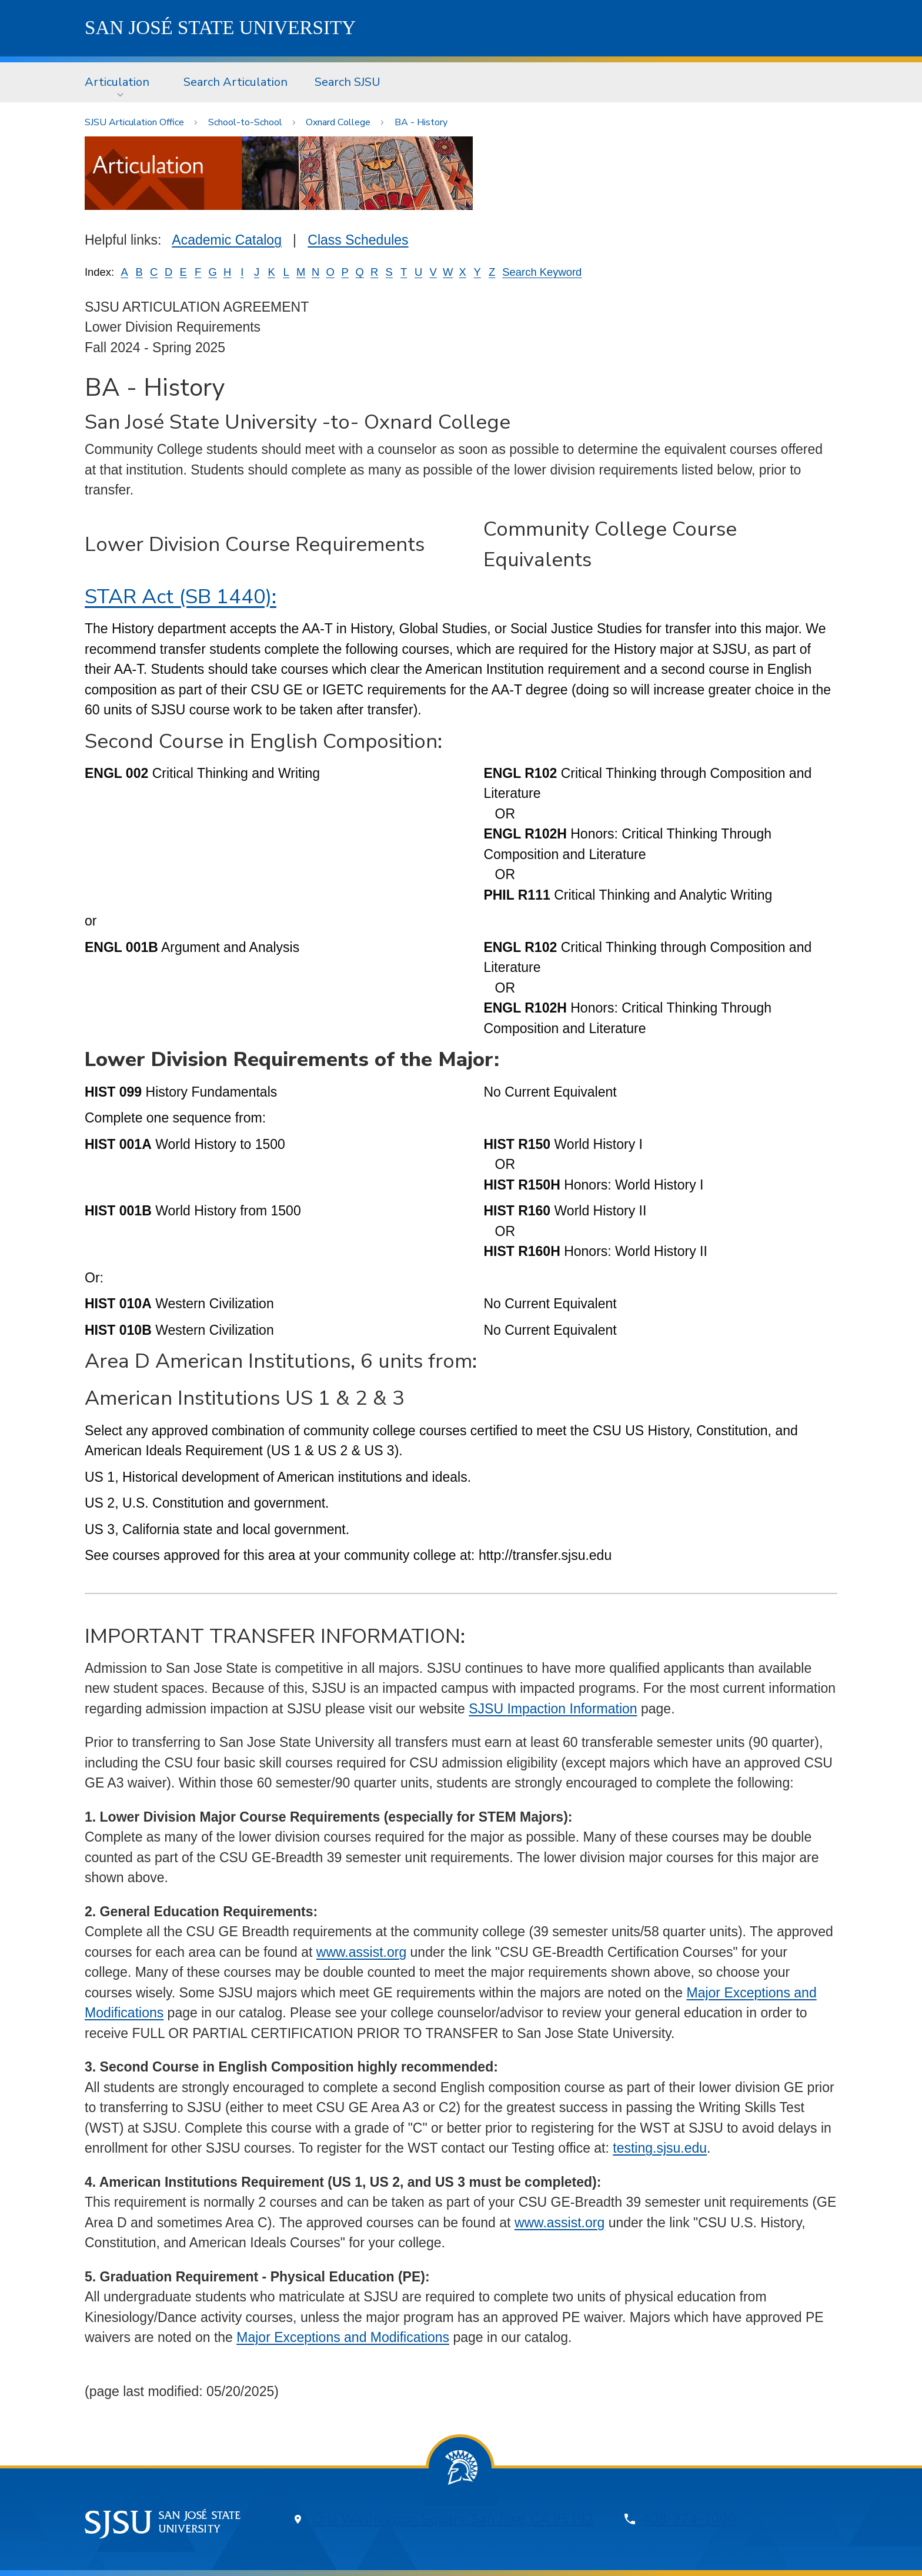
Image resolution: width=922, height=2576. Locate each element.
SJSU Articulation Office (134, 122)
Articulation (117, 82)
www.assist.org (361, 1952)
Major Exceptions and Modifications (342, 2337)
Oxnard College (338, 122)
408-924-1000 (689, 2519)
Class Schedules (358, 240)
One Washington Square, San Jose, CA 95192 (453, 2519)
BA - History (421, 122)
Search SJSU (347, 82)
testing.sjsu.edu (660, 2148)
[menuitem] (120, 82)
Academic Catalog (227, 240)
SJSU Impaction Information (553, 1708)
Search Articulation (235, 82)
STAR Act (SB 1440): (180, 596)
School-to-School (245, 122)
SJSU (220, 27)
